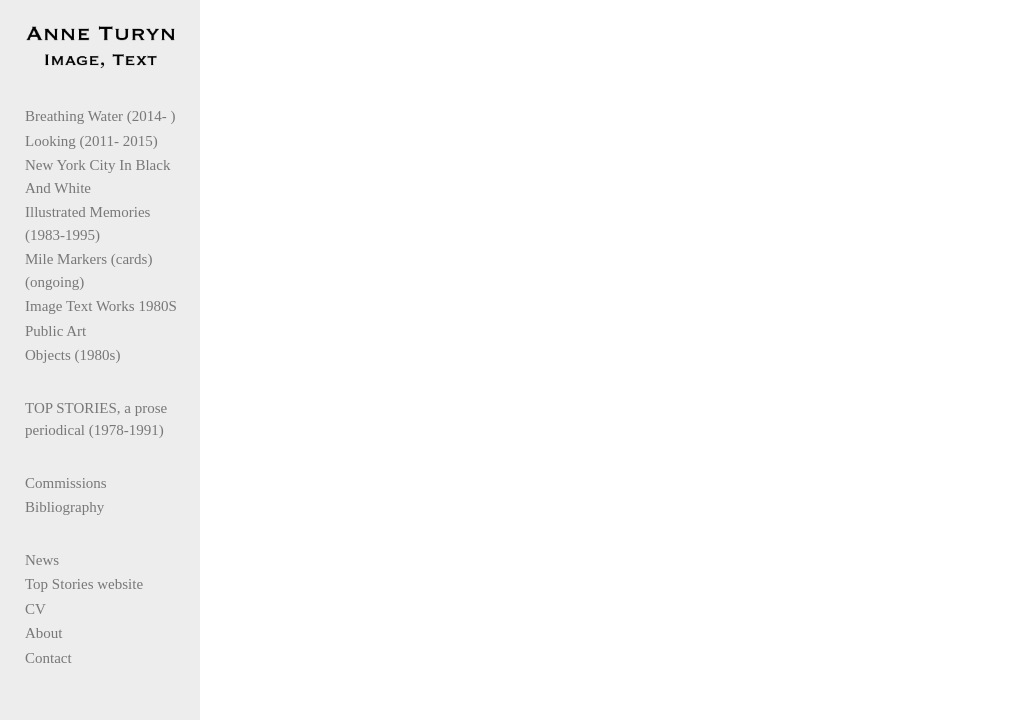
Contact (48, 662)
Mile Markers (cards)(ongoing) (88, 274)
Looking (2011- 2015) (91, 145)
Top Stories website (84, 588)
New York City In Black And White (112, 180)
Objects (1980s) (72, 359)
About (44, 637)
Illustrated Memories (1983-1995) (109, 227)
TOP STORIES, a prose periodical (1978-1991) (96, 423)
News (42, 564)
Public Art (55, 335)
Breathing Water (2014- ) (100, 120)
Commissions (66, 487)
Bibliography (64, 511)
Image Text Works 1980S (101, 310)
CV (35, 613)
